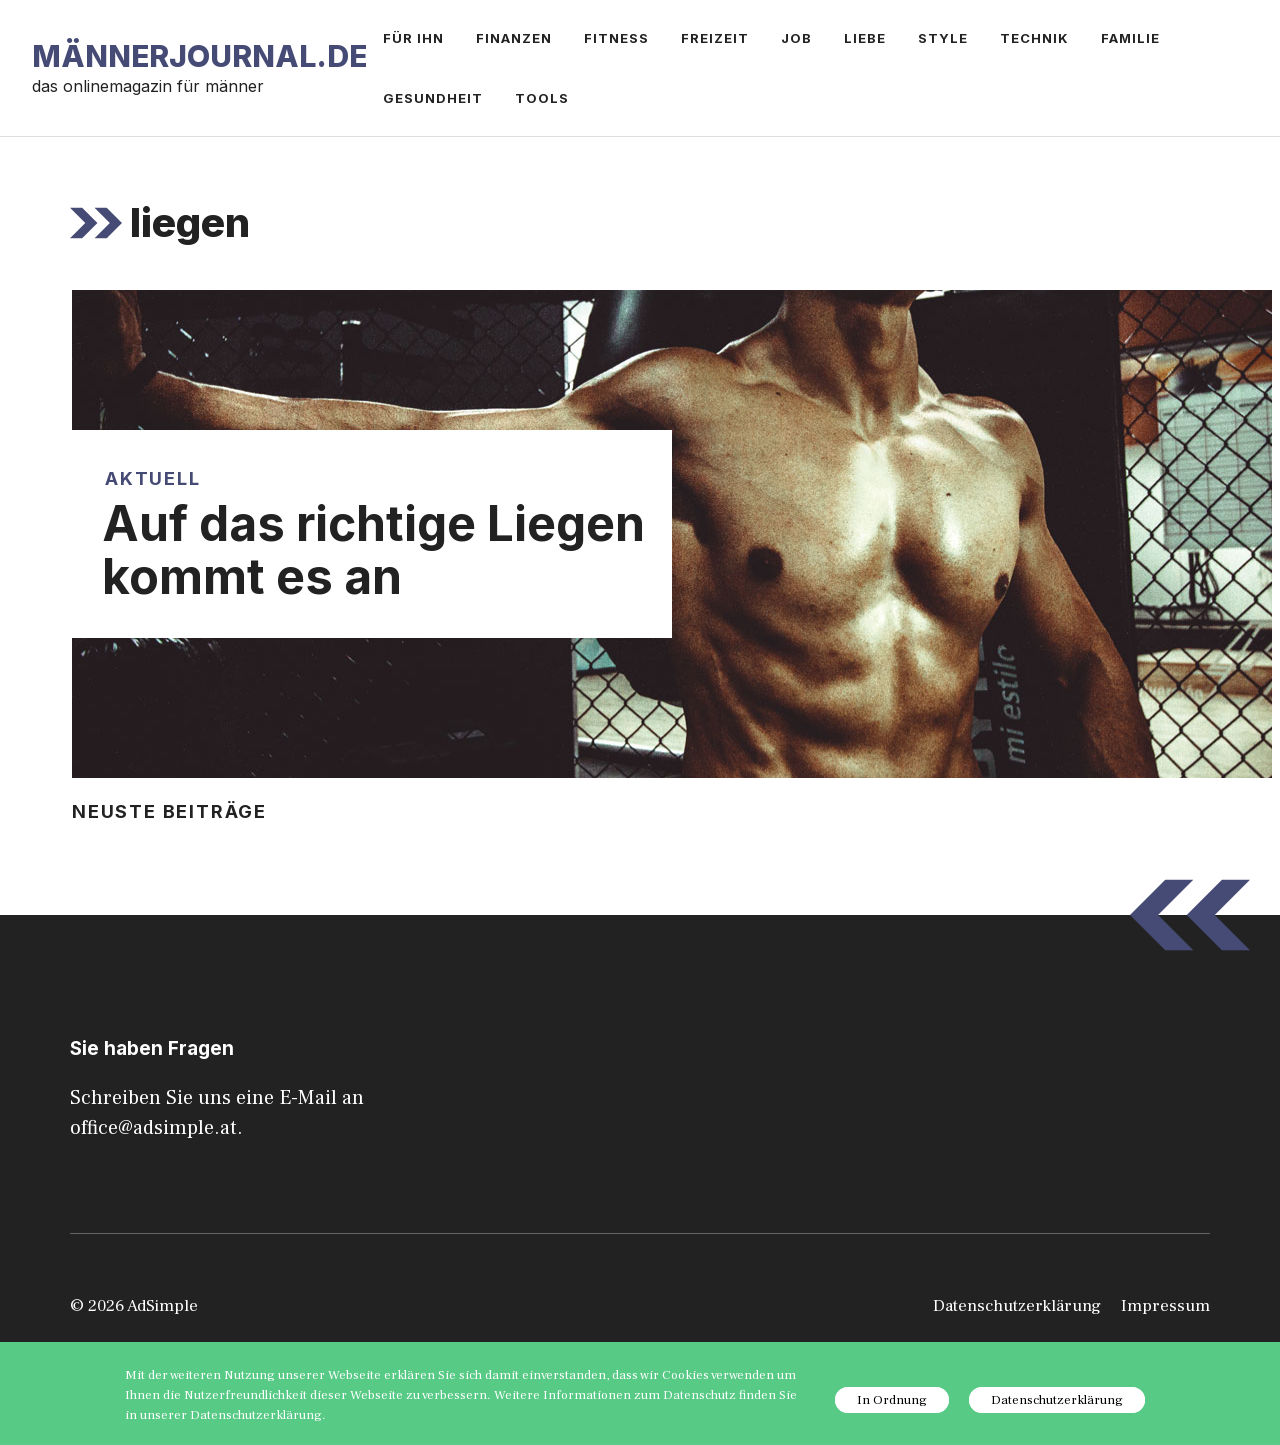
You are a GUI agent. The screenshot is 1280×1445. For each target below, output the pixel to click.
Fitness (616, 38)
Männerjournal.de (199, 56)
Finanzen (514, 38)
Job (796, 38)
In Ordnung (892, 1400)
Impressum (1165, 1306)
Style (943, 38)
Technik (1034, 38)
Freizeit (715, 38)
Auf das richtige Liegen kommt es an (373, 550)
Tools (542, 98)
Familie (1130, 38)
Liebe (865, 38)
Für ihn (413, 38)
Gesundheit (433, 98)
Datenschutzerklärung (1017, 1306)
